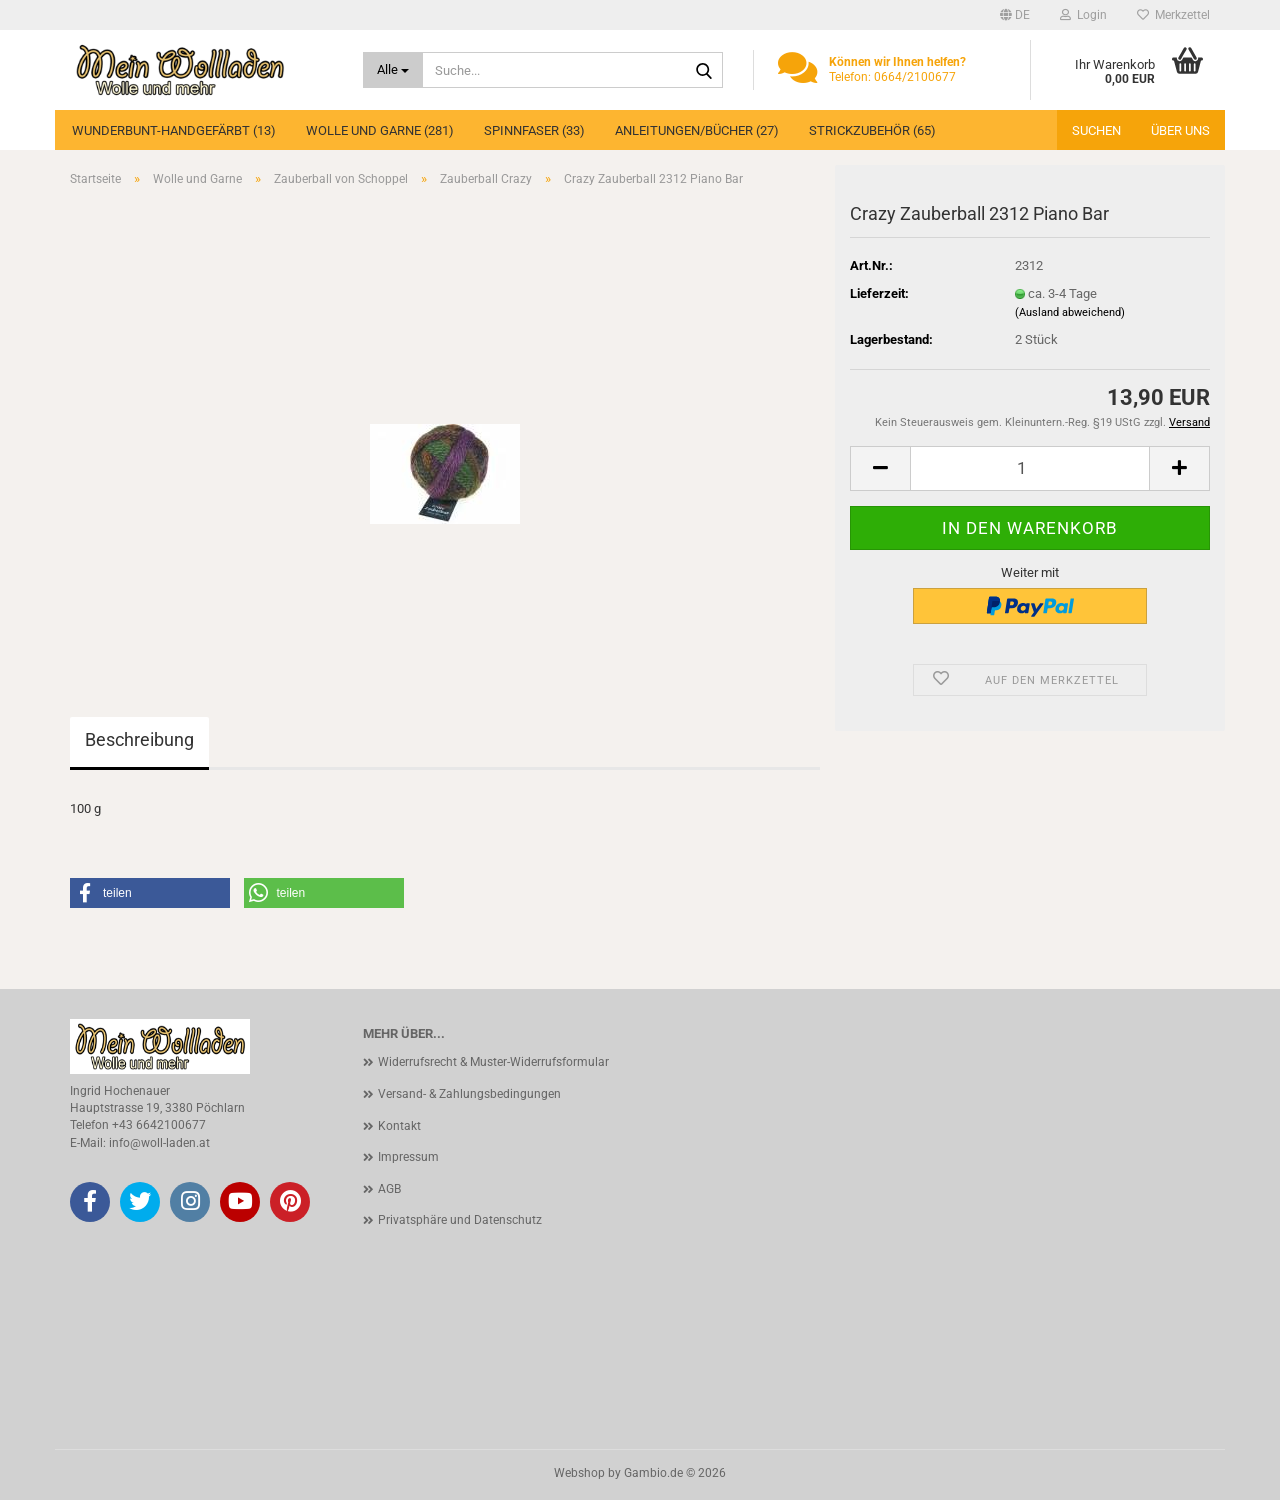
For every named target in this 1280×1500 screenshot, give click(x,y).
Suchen (1096, 130)
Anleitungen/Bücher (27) (697, 130)
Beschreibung (139, 739)
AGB (389, 1189)
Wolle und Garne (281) (380, 130)
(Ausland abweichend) (1070, 312)
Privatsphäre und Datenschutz (460, 1220)
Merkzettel (1173, 15)
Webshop (579, 1473)
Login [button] (1083, 15)
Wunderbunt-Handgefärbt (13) (174, 130)
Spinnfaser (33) (534, 130)
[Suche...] (393, 70)
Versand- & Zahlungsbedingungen (469, 1094)
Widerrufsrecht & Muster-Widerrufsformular (493, 1062)
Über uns (1180, 130)
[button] (1015, 15)
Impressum (408, 1157)
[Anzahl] (1030, 468)
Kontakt (399, 1126)
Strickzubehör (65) (872, 130)
